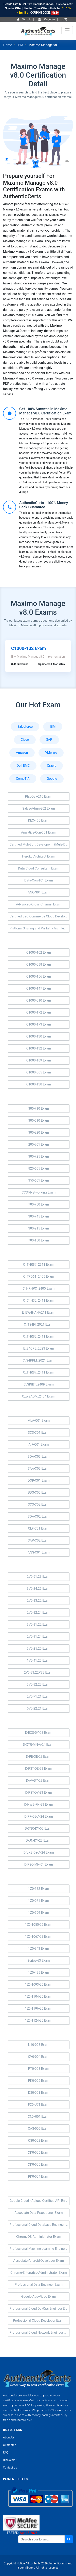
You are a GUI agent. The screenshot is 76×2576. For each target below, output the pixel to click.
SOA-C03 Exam (38, 1456)
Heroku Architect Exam (38, 856)
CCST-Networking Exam (39, 1192)
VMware (51, 753)
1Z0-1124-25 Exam (38, 2020)
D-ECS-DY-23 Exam (38, 1733)
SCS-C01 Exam (38, 1432)
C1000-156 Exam (38, 976)
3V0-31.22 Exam (38, 1624)
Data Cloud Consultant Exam (38, 868)
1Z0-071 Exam (38, 1901)
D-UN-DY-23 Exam (38, 1840)
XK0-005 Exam (38, 2164)
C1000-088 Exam (38, 964)
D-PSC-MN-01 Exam (38, 1864)
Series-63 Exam (38, 1960)
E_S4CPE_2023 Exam (38, 1348)
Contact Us (10, 2467)
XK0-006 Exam (38, 2152)
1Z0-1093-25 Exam (38, 1984)
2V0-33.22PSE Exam (38, 1672)
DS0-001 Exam (38, 2093)
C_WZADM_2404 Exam (38, 1396)
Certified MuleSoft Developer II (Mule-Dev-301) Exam (40, 844)
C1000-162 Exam (38, 952)
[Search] (41, 2539)
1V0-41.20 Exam (38, 1660)
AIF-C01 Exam (38, 1444)
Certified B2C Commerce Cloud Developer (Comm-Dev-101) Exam (40, 916)
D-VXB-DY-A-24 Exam (39, 1852)
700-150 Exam (38, 1240)
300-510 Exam (38, 1120)
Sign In (24, 19)
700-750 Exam (38, 1204)
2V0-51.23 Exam (38, 1577)
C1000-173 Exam (38, 1024)
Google (52, 779)
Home (7, 45)
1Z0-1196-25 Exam (38, 2008)
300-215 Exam (38, 1228)
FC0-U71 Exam (38, 2105)
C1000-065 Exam (38, 1072)
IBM (20, 45)
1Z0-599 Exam (38, 1913)
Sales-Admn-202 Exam (38, 808)
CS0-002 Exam (38, 2140)
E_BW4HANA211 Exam (38, 1312)
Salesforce (25, 727)
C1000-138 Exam (38, 1084)
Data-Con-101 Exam (38, 880)
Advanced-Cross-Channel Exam (38, 904)
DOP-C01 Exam (38, 1480)
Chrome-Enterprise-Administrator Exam (39, 2273)
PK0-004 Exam (38, 2176)
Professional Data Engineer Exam (38, 2285)
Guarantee (9, 2445)
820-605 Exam (38, 1168)
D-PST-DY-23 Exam (38, 1792)
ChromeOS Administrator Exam (38, 2237)
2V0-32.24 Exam (38, 1612)
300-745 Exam (38, 1216)
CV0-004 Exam (38, 2057)
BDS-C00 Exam (38, 1492)
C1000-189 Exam (38, 1060)
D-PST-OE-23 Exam (38, 1768)
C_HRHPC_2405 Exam (39, 1288)
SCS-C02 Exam (38, 1504)
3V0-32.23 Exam (38, 1684)
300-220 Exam (38, 1132)
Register (46, 19)
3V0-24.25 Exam (38, 1588)
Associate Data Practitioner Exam (39, 2213)
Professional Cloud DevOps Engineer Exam (40, 2308)
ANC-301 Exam (38, 892)
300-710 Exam (38, 1108)
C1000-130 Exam (38, 1036)
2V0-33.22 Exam (38, 1600)
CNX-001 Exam (38, 2116)
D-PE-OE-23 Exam (38, 1757)
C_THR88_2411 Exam (38, 1336)
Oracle (51, 766)
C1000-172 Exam (38, 1012)
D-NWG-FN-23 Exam (38, 1804)
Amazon (22, 753)
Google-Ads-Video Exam (38, 2296)
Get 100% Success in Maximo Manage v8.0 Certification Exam (45, 411)
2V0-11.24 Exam (38, 1636)
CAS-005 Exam (38, 2128)
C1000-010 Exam (38, 1000)
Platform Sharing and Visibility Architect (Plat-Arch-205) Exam (40, 928)
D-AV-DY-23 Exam (38, 1780)
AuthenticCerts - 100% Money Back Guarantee (43, 505)
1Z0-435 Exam (38, 1972)
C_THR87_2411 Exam (38, 1372)
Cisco (25, 740)
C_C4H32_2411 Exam (38, 1300)
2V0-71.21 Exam (38, 1696)
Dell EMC (23, 766)
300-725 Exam (38, 1156)
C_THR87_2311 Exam (38, 1264)
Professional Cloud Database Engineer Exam (40, 2225)
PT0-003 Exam (38, 2069)
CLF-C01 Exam (38, 1528)
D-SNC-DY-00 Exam (38, 1828)
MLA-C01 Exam (39, 1420)
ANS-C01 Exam (39, 1552)
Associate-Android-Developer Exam (38, 2261)
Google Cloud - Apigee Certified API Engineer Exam (40, 2201)
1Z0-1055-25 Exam (38, 1925)
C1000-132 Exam (28, 648)
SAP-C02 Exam (38, 1540)
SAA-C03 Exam (38, 1468)
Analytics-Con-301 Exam (38, 832)
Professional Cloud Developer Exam (38, 2320)
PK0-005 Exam (38, 2081)
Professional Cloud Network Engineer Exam (40, 2332)
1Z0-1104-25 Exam (38, 1996)
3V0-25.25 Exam (38, 1648)
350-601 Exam (38, 1180)
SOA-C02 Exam (38, 1516)
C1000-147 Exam (38, 988)
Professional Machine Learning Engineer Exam (40, 2249)
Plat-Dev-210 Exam (38, 796)
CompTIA (23, 779)
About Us (9, 2437)
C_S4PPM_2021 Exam (39, 1360)
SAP (49, 740)
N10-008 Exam (38, 2045)
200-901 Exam (38, 1144)
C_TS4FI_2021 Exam (39, 1324)
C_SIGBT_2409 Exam (39, 1384)
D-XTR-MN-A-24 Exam (38, 1745)
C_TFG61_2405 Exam (38, 1276)
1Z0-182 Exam (38, 1889)
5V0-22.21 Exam (38, 1708)
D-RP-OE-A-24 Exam (38, 1816)
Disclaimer (9, 2460)
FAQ (5, 2452)
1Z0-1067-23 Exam (38, 1937)
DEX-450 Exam (38, 820)
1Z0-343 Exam (38, 1948)
